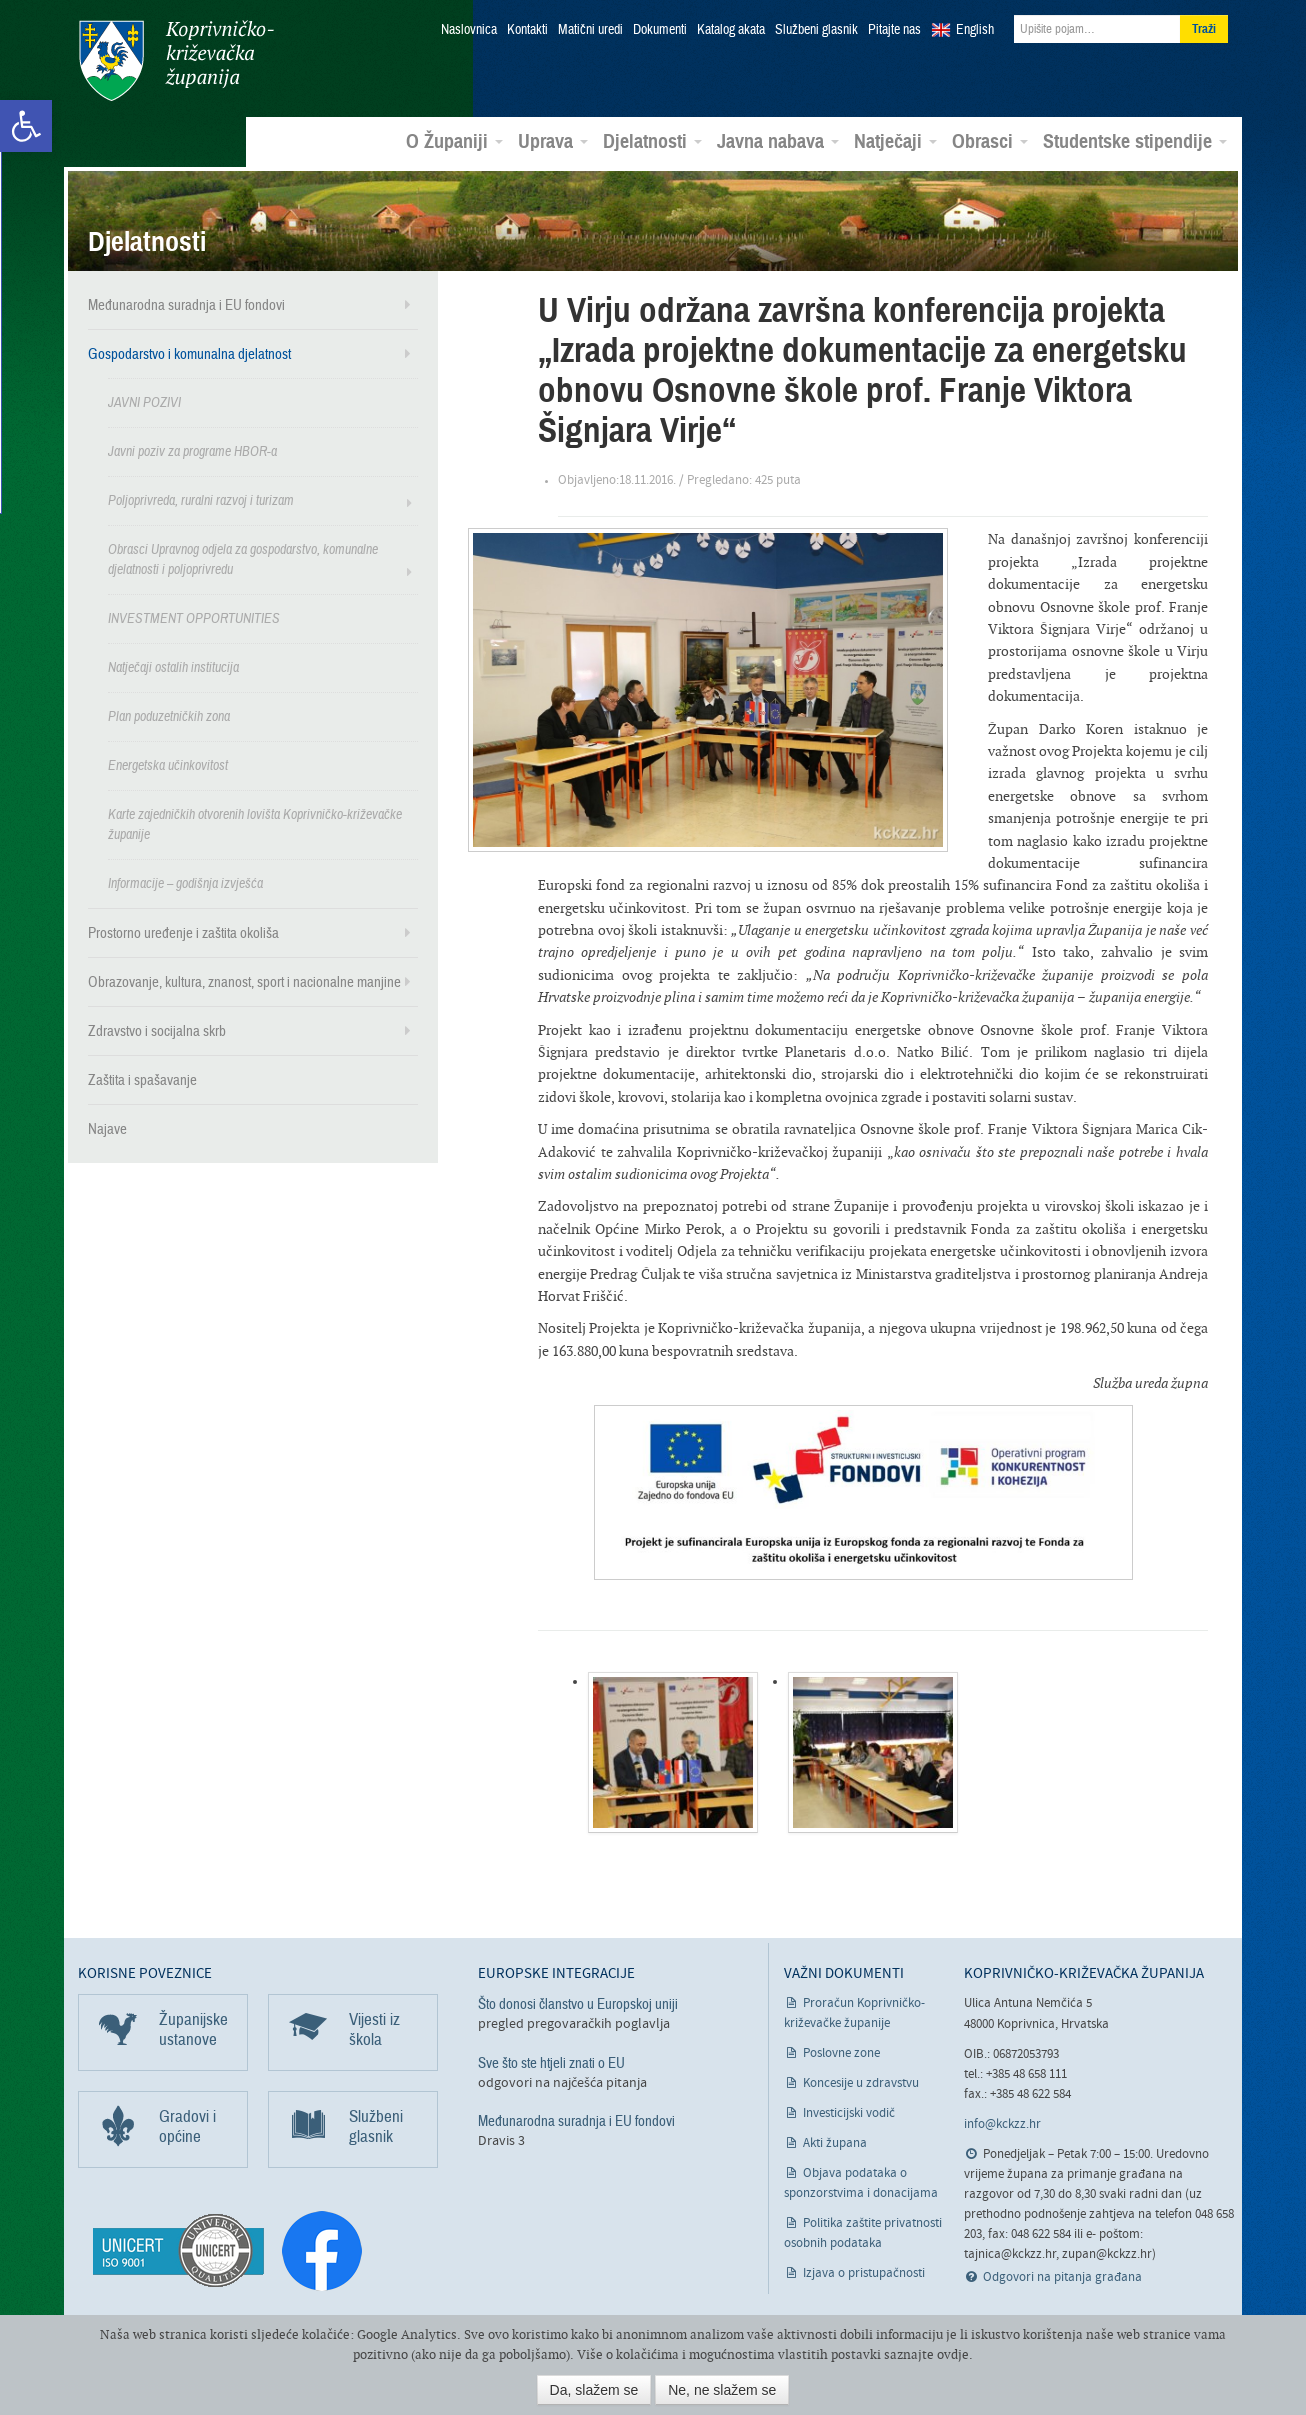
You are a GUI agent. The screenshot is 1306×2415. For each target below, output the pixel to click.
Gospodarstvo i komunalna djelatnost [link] (189, 353)
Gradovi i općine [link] (187, 2125)
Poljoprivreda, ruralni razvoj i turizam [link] (201, 499)
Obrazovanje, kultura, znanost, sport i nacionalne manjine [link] (244, 981)
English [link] (975, 30)
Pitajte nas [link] (894, 30)
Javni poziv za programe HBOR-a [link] (192, 450)
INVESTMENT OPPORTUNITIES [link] (194, 617)
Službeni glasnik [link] (816, 30)
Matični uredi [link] (590, 30)
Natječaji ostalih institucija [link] (173, 666)
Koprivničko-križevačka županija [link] (175, 60)
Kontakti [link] (527, 30)
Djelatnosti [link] (652, 141)
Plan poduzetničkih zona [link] (169, 715)
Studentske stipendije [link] (1135, 141)
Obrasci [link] (990, 141)
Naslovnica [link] (469, 30)
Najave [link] (107, 1128)
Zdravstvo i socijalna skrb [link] (157, 1030)
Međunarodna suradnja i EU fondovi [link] (186, 304)
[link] (26, 126)
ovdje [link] (953, 2354)
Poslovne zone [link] (841, 2052)
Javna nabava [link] (778, 141)
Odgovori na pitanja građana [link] (1062, 2276)
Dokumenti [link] (660, 30)
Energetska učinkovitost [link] (168, 764)
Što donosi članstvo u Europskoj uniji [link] (578, 2003)
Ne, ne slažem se (722, 2390)
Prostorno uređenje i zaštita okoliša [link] (183, 932)
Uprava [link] (553, 141)
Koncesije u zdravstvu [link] (861, 2082)
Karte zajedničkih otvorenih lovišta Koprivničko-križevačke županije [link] (255, 823)
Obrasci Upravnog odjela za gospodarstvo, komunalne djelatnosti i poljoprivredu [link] (243, 558)
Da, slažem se (594, 2390)
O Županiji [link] (454, 141)
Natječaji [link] (895, 141)
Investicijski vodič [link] (849, 2112)
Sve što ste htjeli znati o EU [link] (551, 2061)
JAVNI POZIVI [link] (144, 401)
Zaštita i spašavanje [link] (142, 1079)
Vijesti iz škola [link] (374, 2028)
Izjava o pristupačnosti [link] (864, 2272)
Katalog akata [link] (731, 30)
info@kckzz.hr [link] (1002, 2123)
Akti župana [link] (835, 2142)
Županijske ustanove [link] (193, 2028)
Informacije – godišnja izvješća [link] (185, 882)
